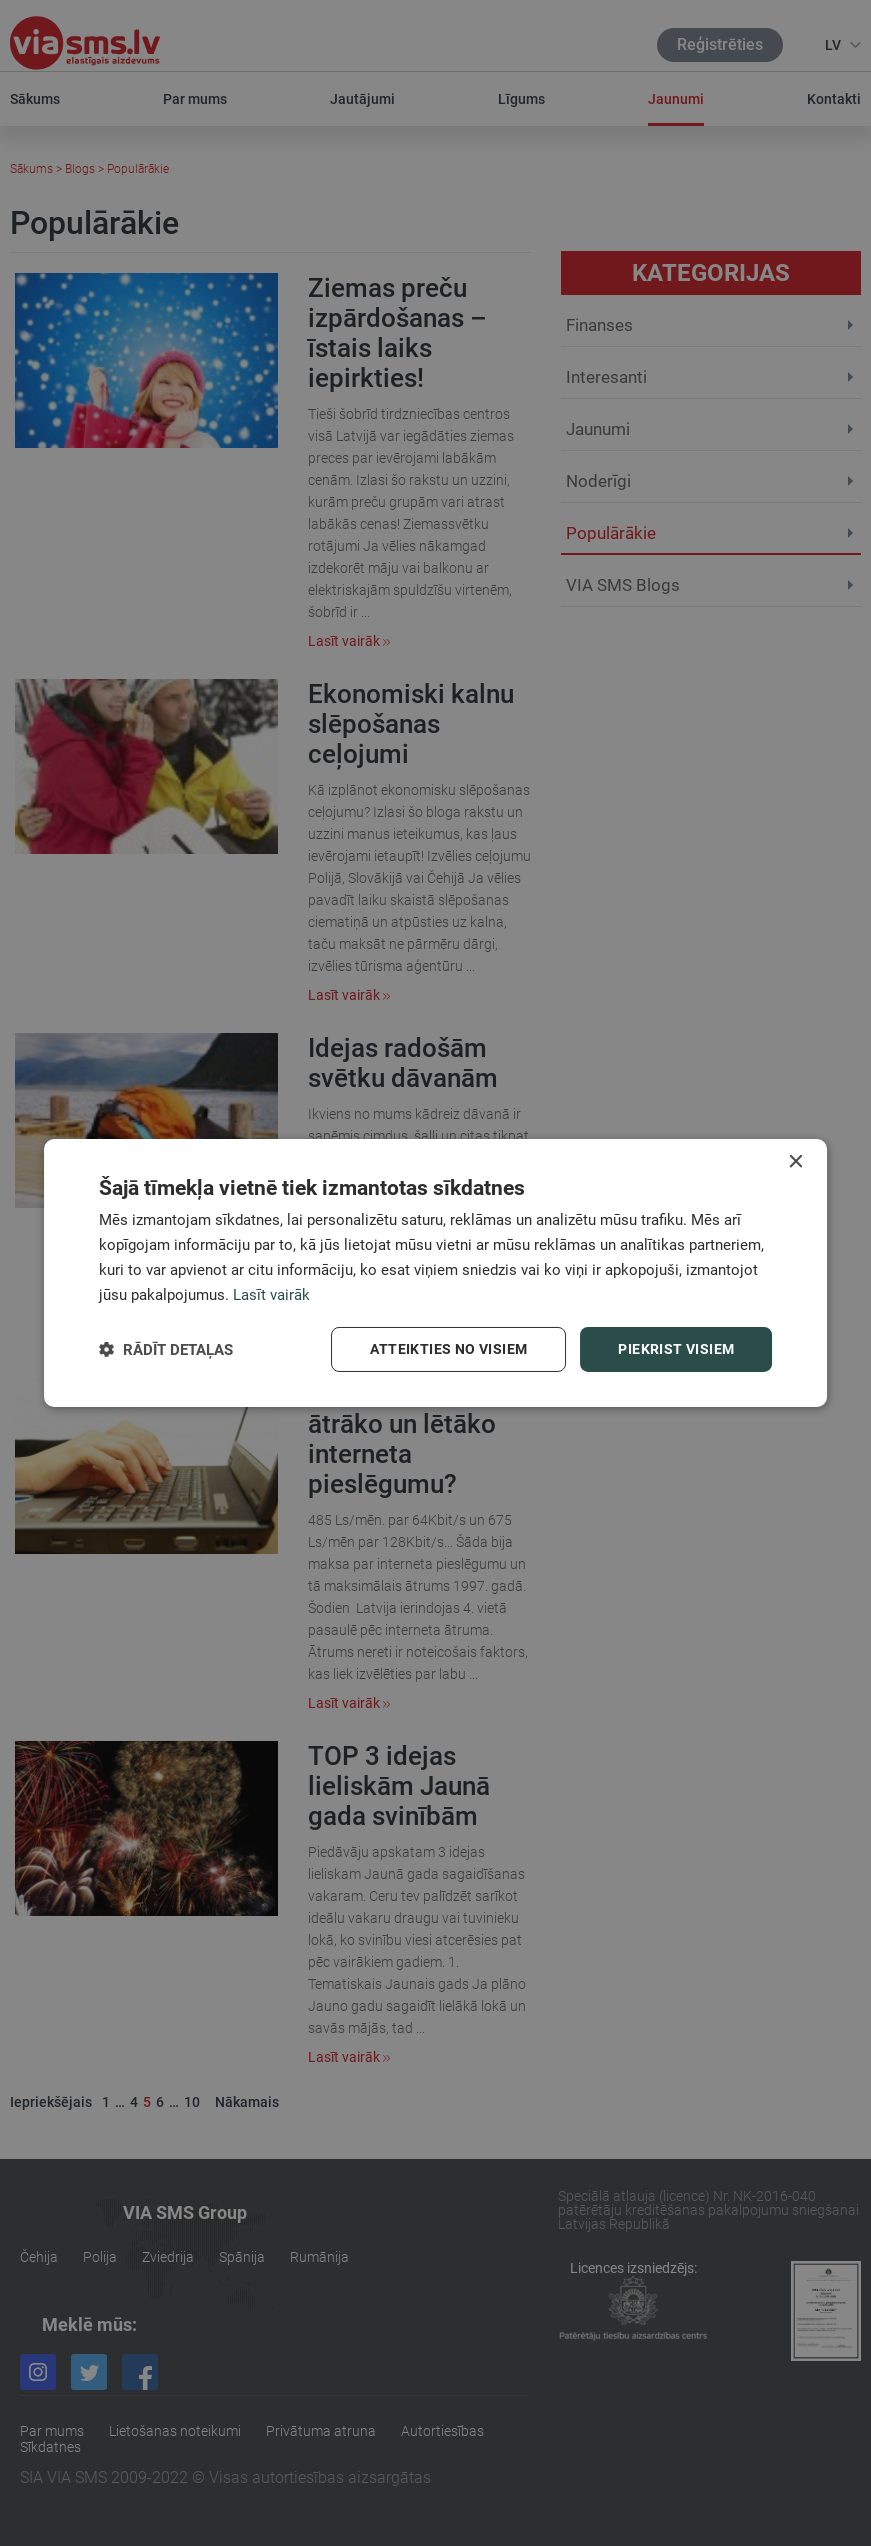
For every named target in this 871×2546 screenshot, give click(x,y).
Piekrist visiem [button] (676, 1349)
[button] (166, 1349)
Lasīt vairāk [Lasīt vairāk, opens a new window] (271, 1295)
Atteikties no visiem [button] (448, 1349)
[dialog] (436, 1273)
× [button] (794, 1162)
